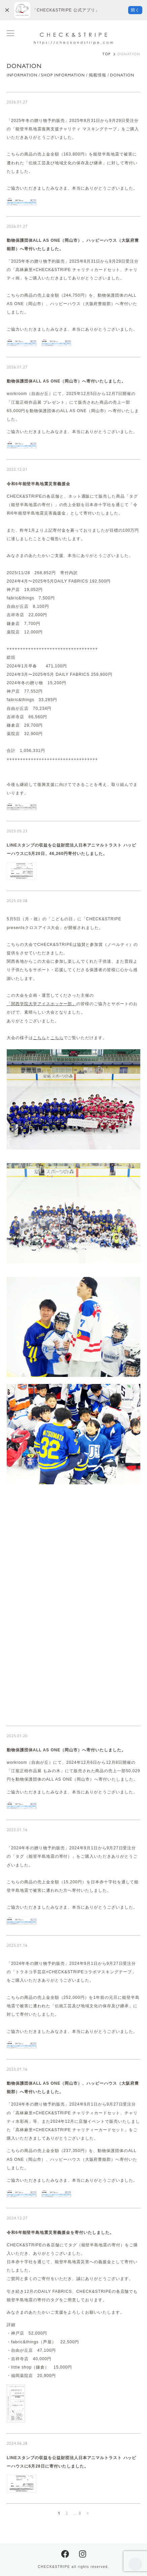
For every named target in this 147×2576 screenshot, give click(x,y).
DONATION (122, 75)
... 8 (77, 2513)
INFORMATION (22, 75)
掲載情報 (97, 75)
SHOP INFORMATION (62, 75)
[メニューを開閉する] (10, 33)
